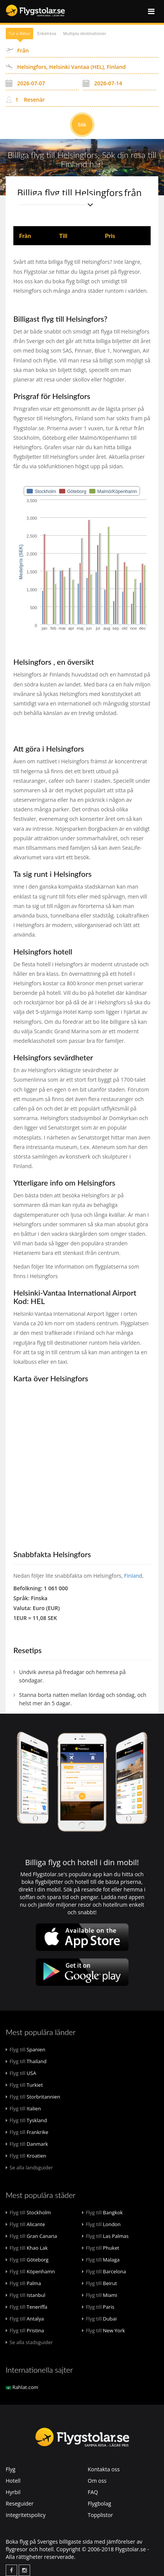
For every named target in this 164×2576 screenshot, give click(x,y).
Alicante (25, 2224)
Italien (23, 2108)
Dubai (99, 2318)
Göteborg (27, 2259)
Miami (99, 2295)
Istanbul (25, 2295)
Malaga (101, 2259)
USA (21, 2073)
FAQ (93, 2492)
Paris (98, 2306)
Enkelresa (46, 33)
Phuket (100, 2247)
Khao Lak (27, 2247)
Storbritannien (33, 2096)
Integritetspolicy (26, 2515)
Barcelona (104, 2271)
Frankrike (27, 2132)
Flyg (10, 2469)
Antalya (25, 2318)
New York (103, 2330)
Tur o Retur (19, 33)
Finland (133, 1575)
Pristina (25, 2330)
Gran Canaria (31, 2236)
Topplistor (100, 2515)
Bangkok (102, 2212)
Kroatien (26, 2155)
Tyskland (26, 2120)
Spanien (25, 2049)
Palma (23, 2283)
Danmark (27, 2143)
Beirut (99, 2283)
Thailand (26, 2061)
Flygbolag (99, 2503)
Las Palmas (105, 2236)
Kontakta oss (104, 2469)
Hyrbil (13, 2492)
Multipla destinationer (84, 33)
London (101, 2224)
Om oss (97, 2480)
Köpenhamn (30, 2271)
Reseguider (20, 2503)
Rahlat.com (22, 2387)
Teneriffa (26, 2306)
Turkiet (24, 2084)
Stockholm (28, 2212)
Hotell (13, 2480)
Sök (82, 124)
